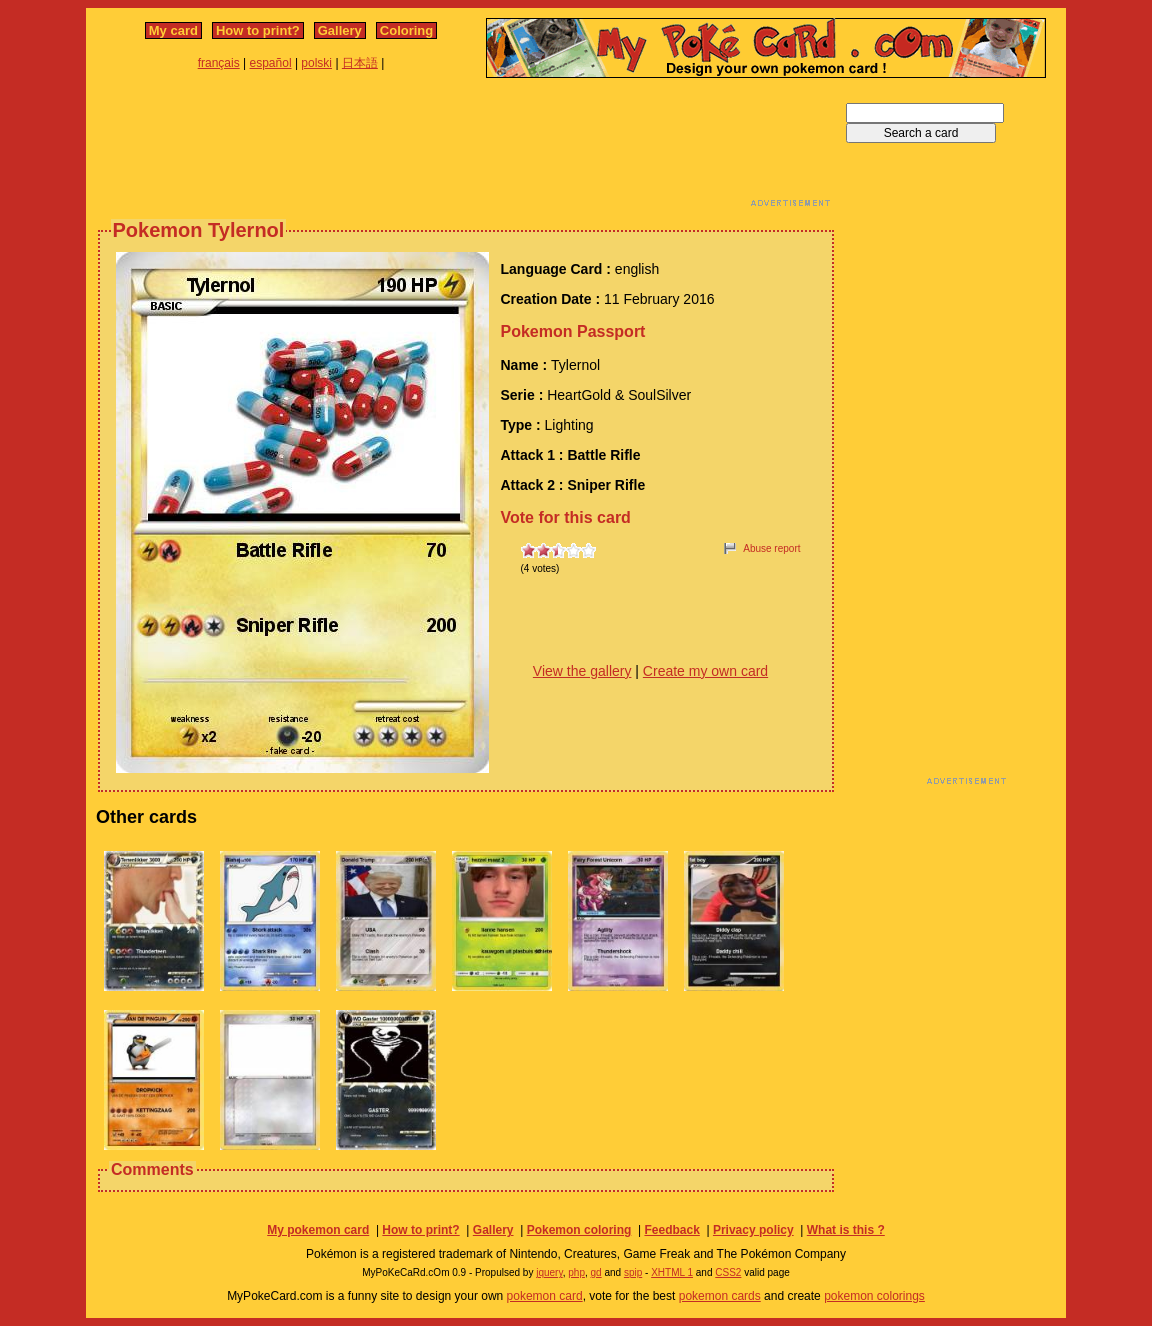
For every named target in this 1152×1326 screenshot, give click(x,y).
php (576, 1272)
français (219, 63)
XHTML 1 (672, 1272)
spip (633, 1272)
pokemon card (545, 1296)
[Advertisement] (466, 148)
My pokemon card (318, 1230)
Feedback (671, 1230)
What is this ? (846, 1230)
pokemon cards (720, 1296)
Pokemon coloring (579, 1230)
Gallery (340, 30)
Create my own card (705, 671)
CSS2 (728, 1272)
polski (316, 63)
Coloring (406, 30)
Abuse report (771, 548)
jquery (549, 1272)
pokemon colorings (874, 1296)
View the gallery (582, 671)
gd (596, 1272)
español (271, 63)
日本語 (360, 63)
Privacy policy (753, 1230)
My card (173, 30)
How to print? (258, 30)
